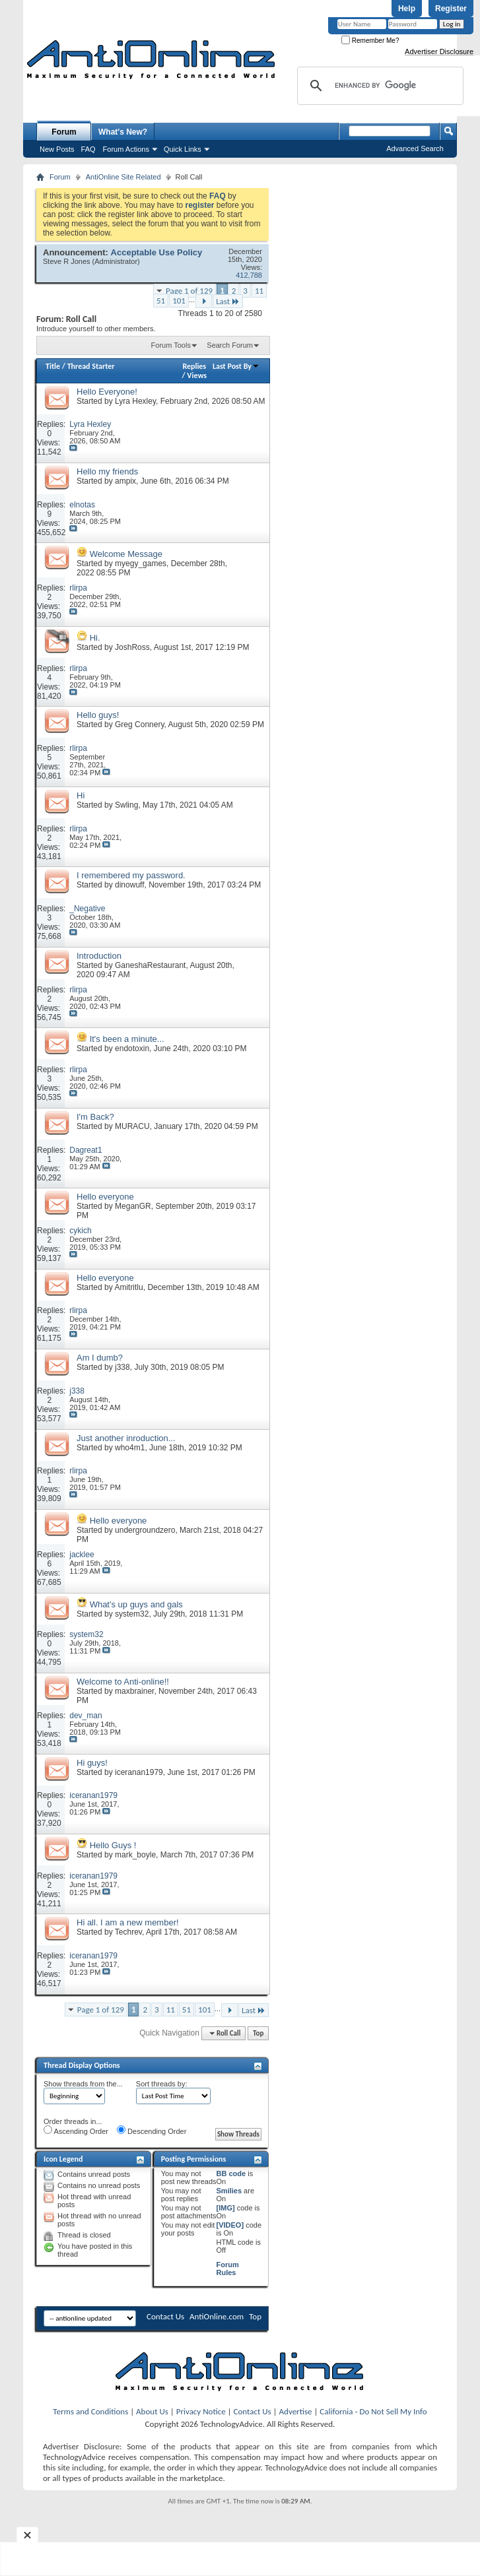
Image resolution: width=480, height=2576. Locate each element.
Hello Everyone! (107, 392)
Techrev (128, 1932)
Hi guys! (92, 1763)
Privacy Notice (201, 2411)
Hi (81, 795)
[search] (378, 86)
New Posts (57, 149)
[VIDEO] (230, 2225)
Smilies (229, 2191)
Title (53, 366)
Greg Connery (139, 724)
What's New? (122, 132)
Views (197, 375)
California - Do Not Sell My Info (373, 2411)
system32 (132, 1614)
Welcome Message (126, 554)
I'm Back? (95, 1117)
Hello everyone (105, 1197)
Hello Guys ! (113, 1845)
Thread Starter (91, 366)
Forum (63, 132)
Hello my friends (107, 471)
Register (451, 8)
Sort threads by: (162, 2084)
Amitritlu (128, 1287)
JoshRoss (132, 647)
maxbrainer (134, 1691)
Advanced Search (415, 148)
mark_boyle (135, 1854)
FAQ (88, 149)
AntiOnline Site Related (123, 177)
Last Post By (236, 366)
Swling (126, 805)
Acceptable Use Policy (157, 252)
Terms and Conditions (90, 2411)
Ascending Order (76, 2130)
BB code (231, 2173)
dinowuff (129, 884)
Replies (194, 366)
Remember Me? (370, 40)
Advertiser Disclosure (439, 51)
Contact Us (165, 2316)
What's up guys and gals (136, 1604)
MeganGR (133, 1206)
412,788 (249, 275)
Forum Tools (171, 345)
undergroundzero (145, 1530)
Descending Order (151, 2130)
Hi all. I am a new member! (128, 1922)
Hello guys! (98, 715)
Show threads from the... (83, 2084)
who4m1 (130, 1447)
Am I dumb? (100, 1358)
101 (179, 301)
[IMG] (226, 2208)
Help (406, 8)
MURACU (132, 1126)
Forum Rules (228, 2268)
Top (258, 2033)
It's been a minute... (127, 1039)
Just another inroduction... (126, 1438)
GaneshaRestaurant (150, 965)
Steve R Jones (66, 261)
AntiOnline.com (216, 2316)
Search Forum (230, 345)
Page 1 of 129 (189, 291)
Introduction (99, 956)
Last (228, 301)
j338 (122, 1367)
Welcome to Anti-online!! (123, 1682)
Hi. (95, 638)
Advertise (295, 2411)
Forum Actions (126, 149)
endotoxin (132, 1048)
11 (259, 291)
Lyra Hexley (135, 401)
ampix (125, 481)
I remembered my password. (131, 875)
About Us (152, 2411)
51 (160, 301)
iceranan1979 (139, 1772)
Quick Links (182, 149)
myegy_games (140, 563)
